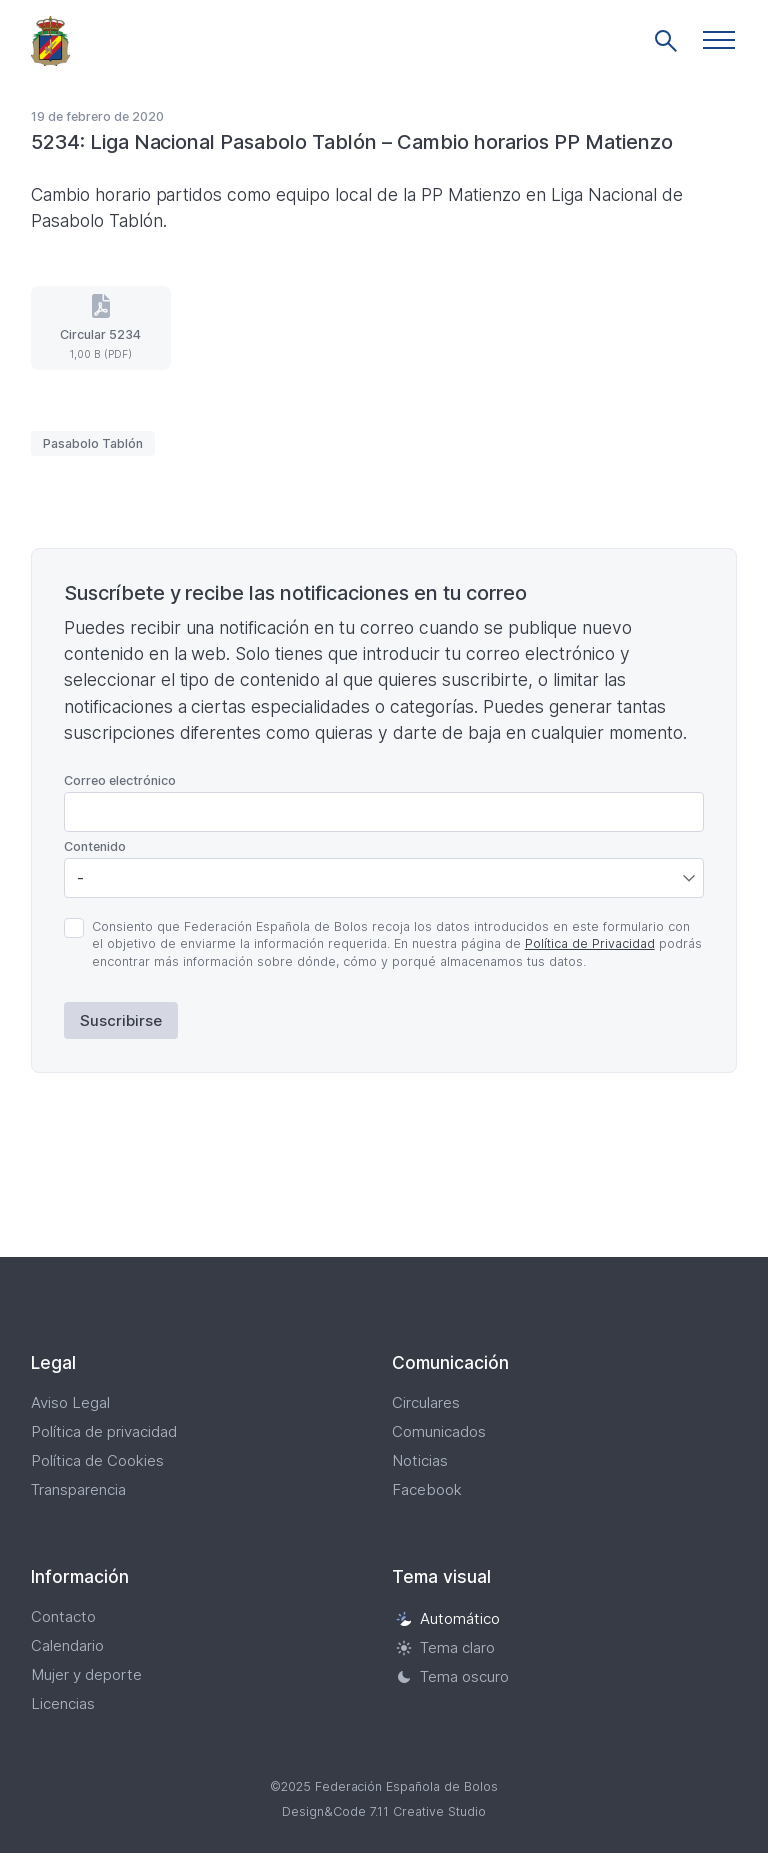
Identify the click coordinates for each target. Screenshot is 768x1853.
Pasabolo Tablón (93, 443)
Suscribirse (121, 1020)
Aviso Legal (70, 1402)
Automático (448, 1618)
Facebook (427, 1489)
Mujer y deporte (86, 1674)
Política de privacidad (104, 1431)
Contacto (63, 1616)
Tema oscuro (452, 1676)
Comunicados (439, 1431)
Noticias (420, 1460)
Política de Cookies (97, 1460)
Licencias (63, 1703)
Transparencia (78, 1489)
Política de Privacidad (590, 943)
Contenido (95, 846)
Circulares (426, 1402)
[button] (719, 40)
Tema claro (445, 1647)
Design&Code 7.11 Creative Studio (384, 1811)
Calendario (67, 1645)
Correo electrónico (120, 780)
